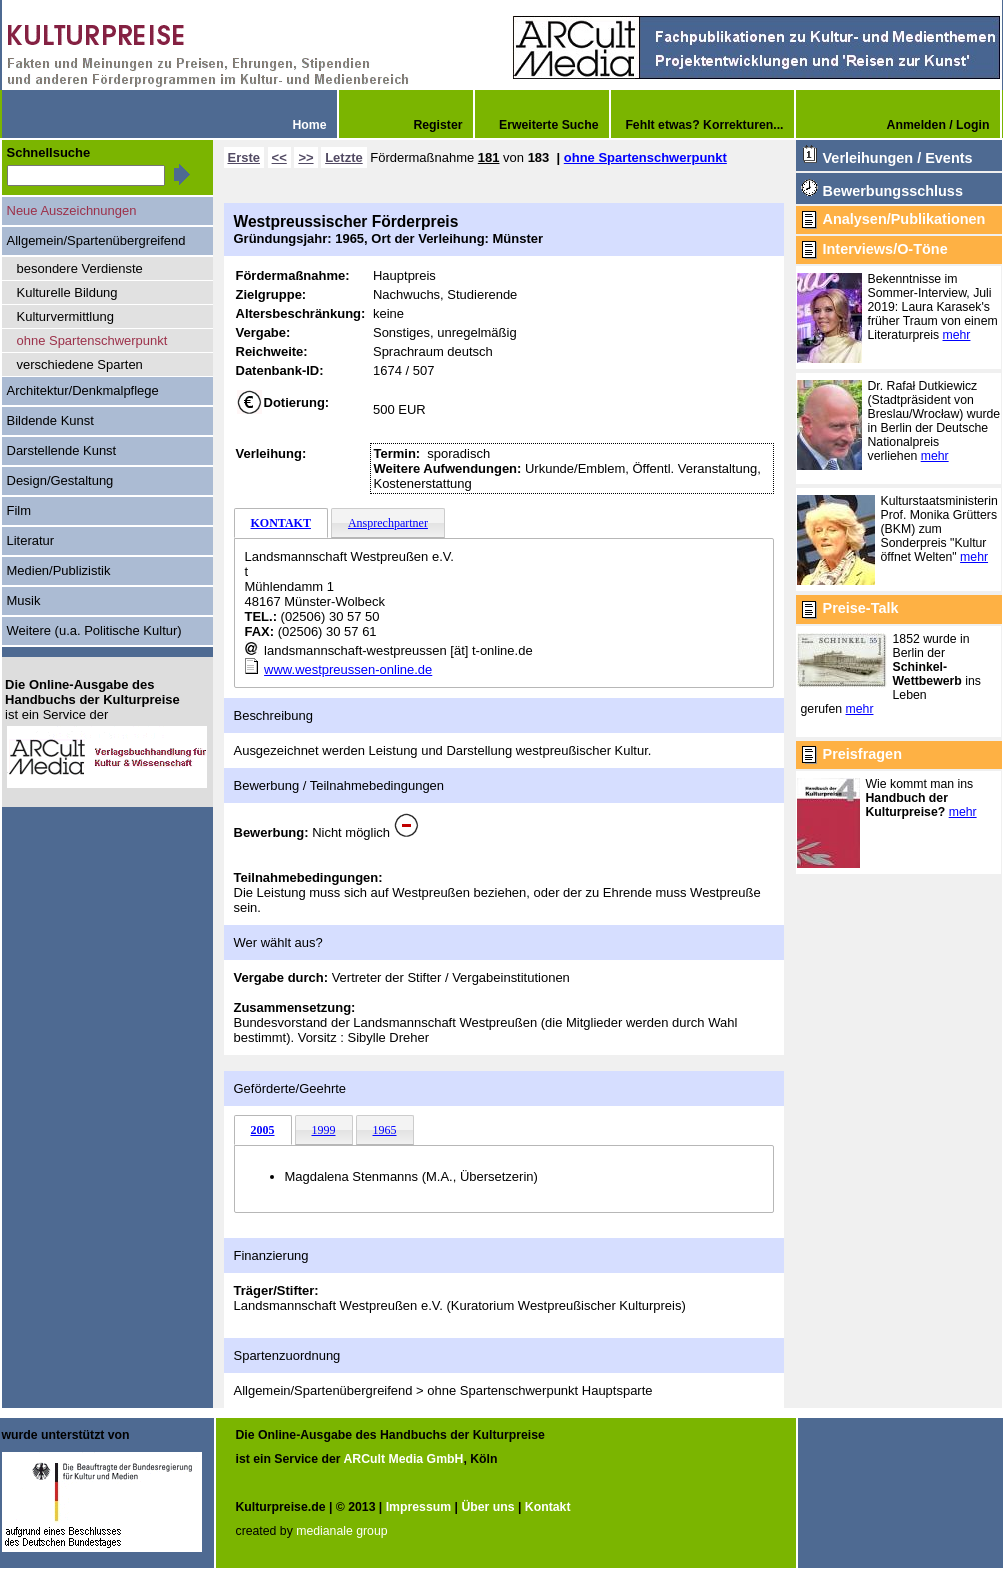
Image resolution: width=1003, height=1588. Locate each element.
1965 (385, 1130)
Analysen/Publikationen (904, 219)
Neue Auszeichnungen (72, 210)
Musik (24, 600)
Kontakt (548, 1507)
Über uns (487, 1507)
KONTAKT (281, 523)
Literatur (31, 540)
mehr (957, 335)
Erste (244, 157)
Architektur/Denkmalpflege (83, 390)
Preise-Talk (861, 608)
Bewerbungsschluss (893, 191)
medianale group (341, 1531)
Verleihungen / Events (898, 158)
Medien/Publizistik (59, 570)
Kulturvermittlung (65, 316)
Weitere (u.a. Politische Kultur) (94, 630)
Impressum (418, 1507)
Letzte (344, 157)
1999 (324, 1130)
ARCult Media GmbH (403, 1459)
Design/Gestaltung (60, 480)
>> (305, 157)
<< (279, 157)
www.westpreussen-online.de (348, 669)
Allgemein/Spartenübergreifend (96, 240)
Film (19, 510)
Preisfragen (862, 754)
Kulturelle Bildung (67, 292)
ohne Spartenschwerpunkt (645, 157)
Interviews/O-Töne (885, 249)
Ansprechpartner (388, 523)
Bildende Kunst (50, 420)
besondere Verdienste (80, 268)
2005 (263, 1130)
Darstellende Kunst (62, 450)
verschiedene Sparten (80, 364)
